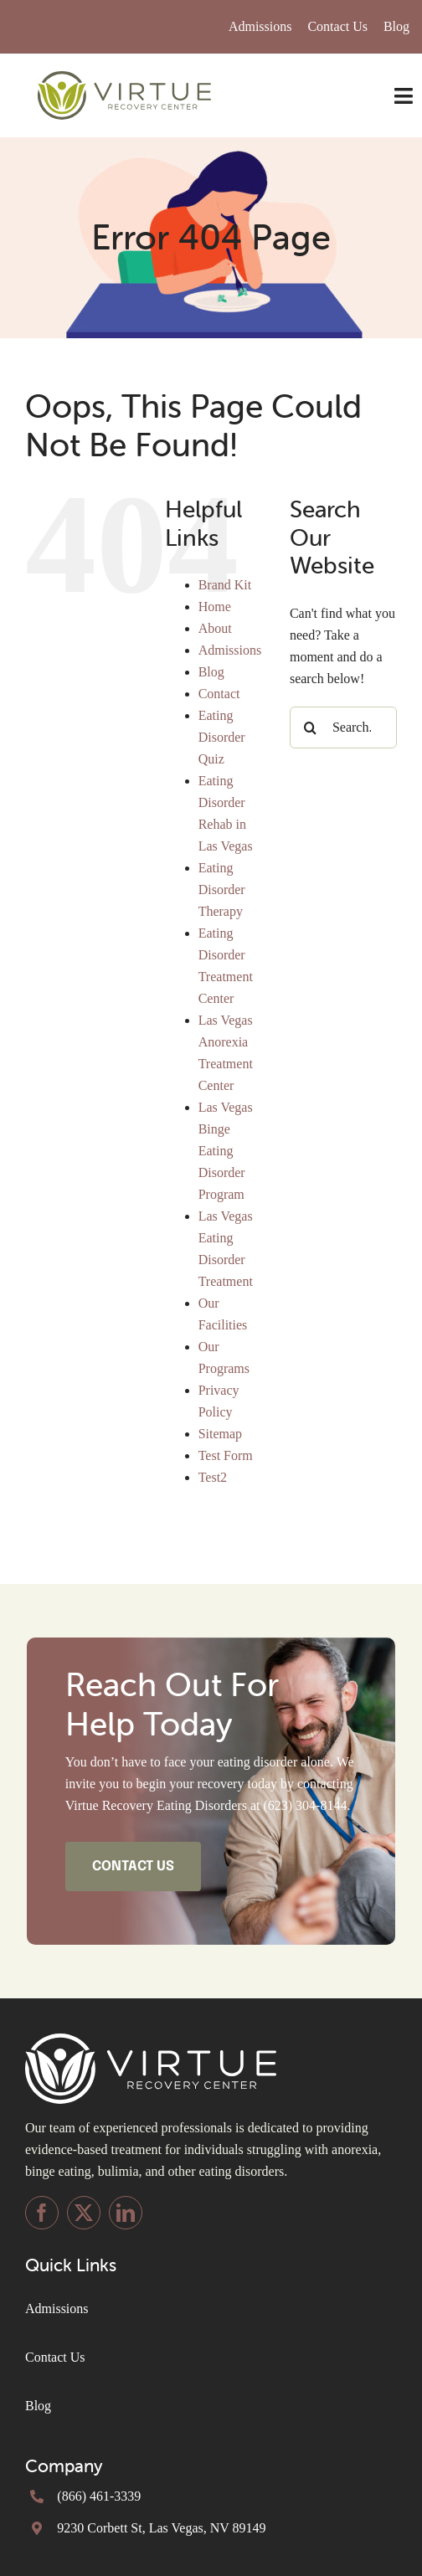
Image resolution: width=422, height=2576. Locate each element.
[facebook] (42, 2212)
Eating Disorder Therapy (221, 889)
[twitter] (83, 2212)
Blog (211, 672)
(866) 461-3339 (99, 2496)
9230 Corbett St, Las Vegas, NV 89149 (161, 2528)
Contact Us (55, 2357)
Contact (219, 693)
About (215, 628)
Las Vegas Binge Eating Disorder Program (225, 1150)
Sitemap (220, 1434)
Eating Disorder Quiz (221, 737)
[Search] (311, 727)
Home (214, 606)
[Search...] (343, 727)
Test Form (225, 1455)
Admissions (230, 650)
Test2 (212, 1477)
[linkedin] (125, 2212)
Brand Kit (225, 585)
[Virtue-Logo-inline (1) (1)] (124, 77)
